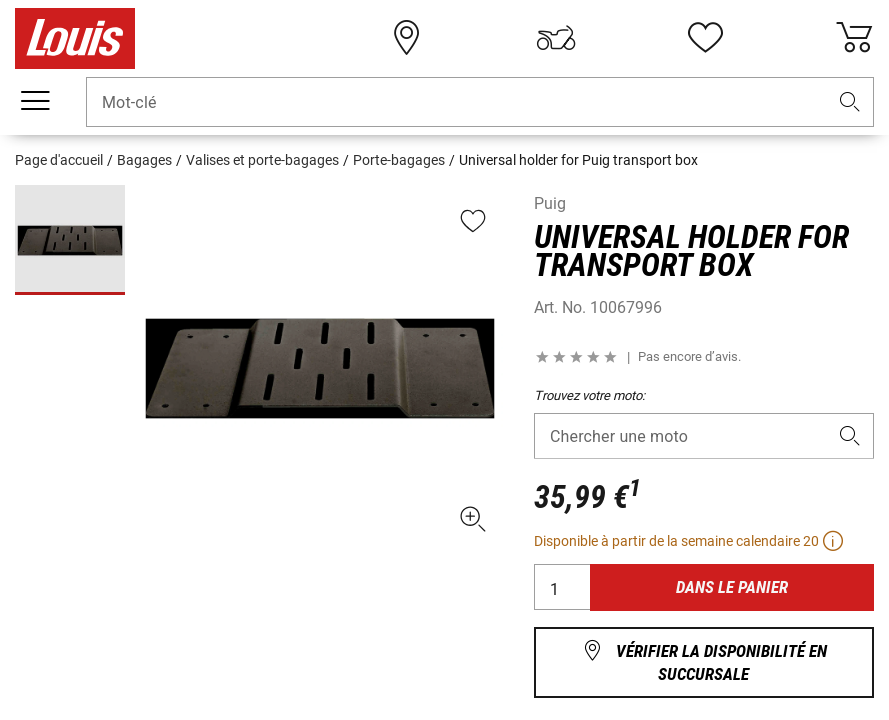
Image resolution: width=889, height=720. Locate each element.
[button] (850, 102)
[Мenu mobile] (35, 101)
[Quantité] (562, 587)
